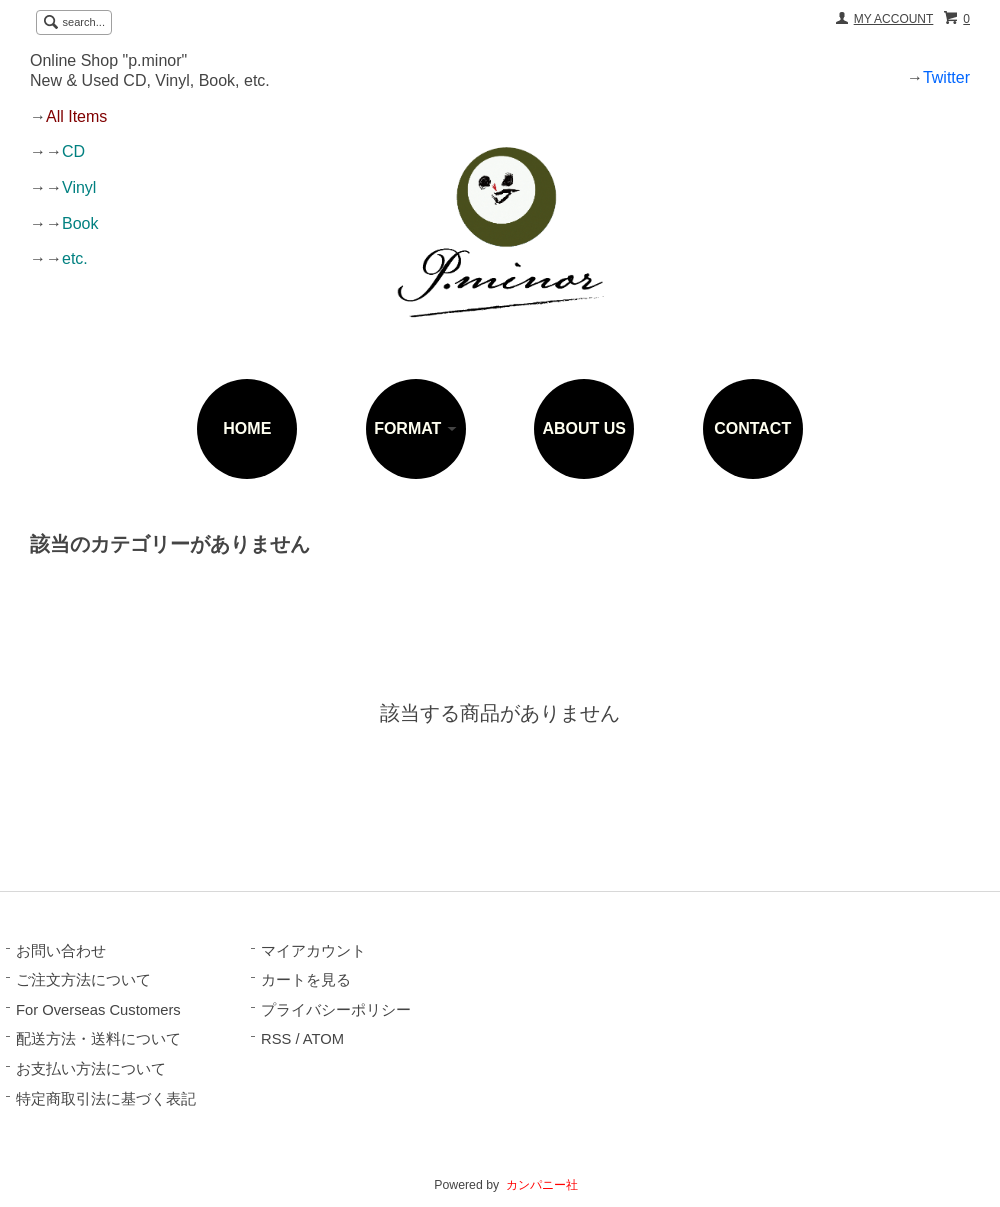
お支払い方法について (91, 1069)
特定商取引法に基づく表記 (106, 1099)
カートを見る (306, 980)
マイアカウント (313, 951)
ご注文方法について (83, 980)
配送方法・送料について (98, 1039)
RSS (276, 1039)
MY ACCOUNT (894, 19)
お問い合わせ (61, 951)
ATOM (323, 1039)
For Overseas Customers (98, 1010)
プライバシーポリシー (336, 1010)
